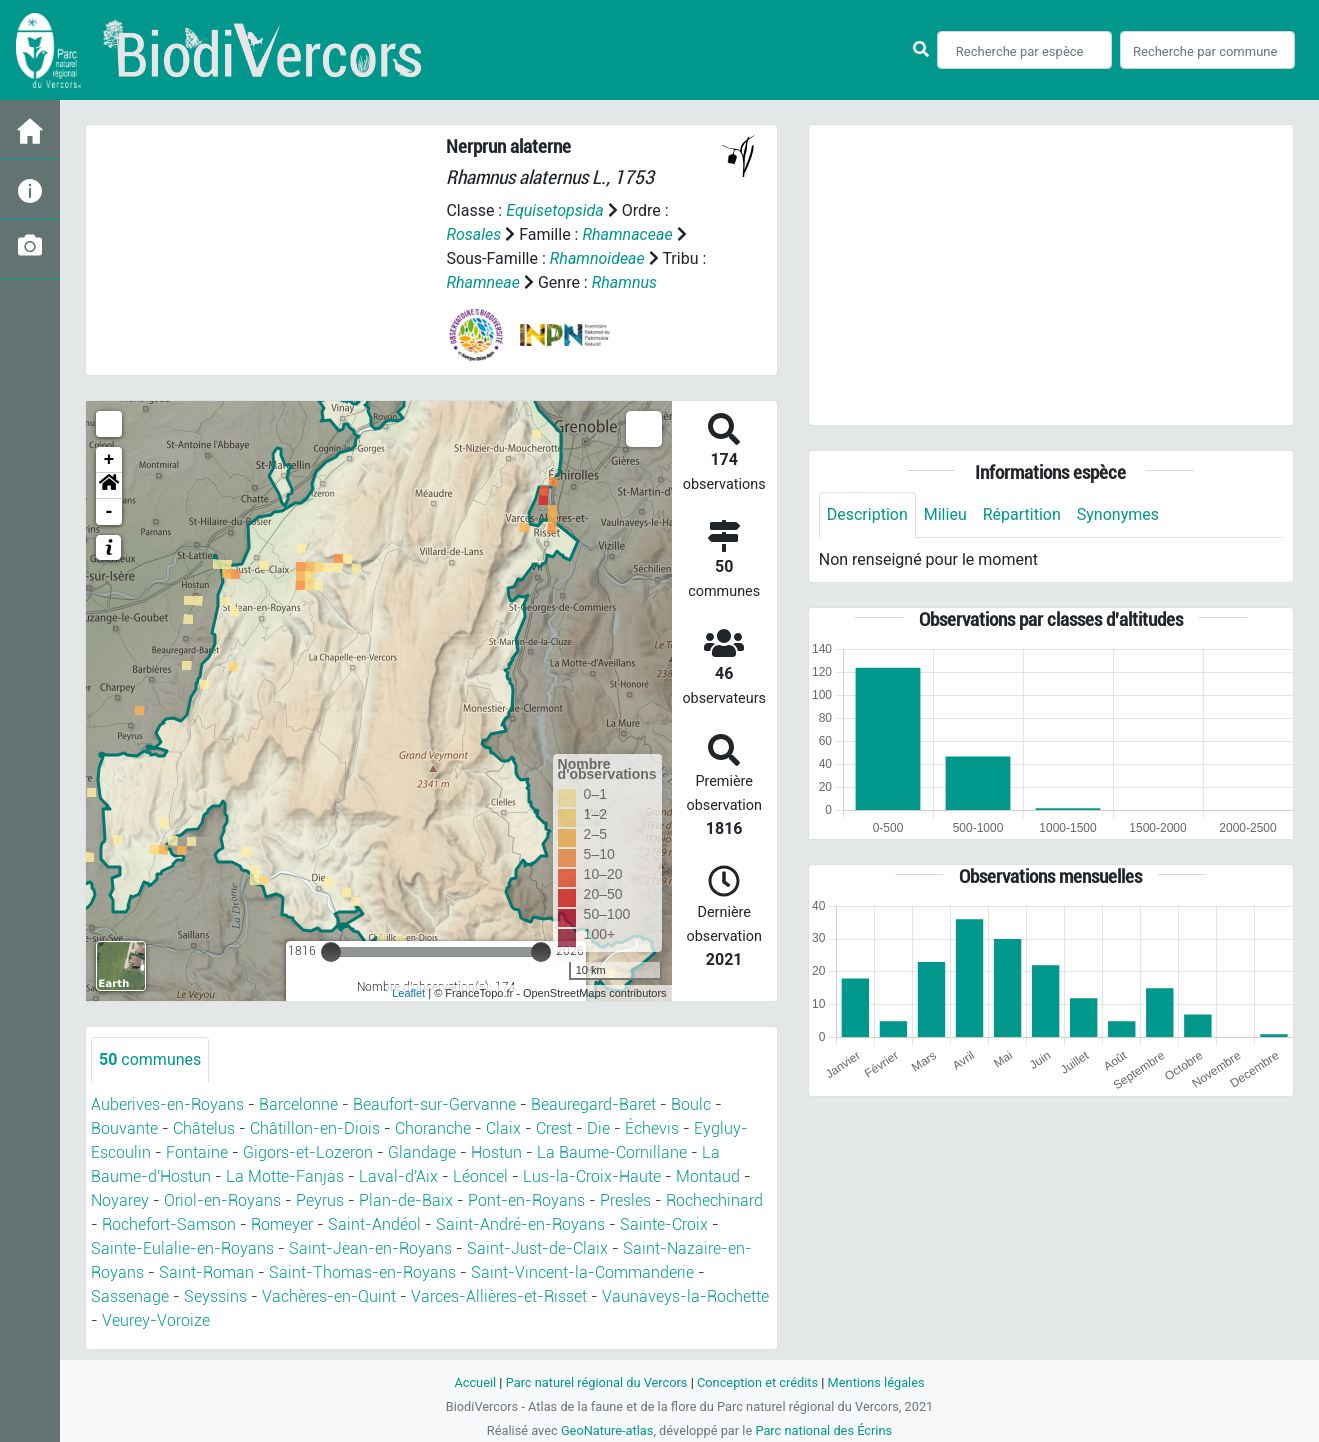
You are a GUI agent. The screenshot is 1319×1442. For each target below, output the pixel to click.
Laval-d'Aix (398, 1176)
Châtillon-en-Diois (315, 1128)
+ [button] (109, 460)
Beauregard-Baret (593, 1104)
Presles (625, 1200)
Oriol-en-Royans (222, 1200)
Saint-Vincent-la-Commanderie (582, 1272)
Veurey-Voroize (156, 1320)
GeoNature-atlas (607, 1430)
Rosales (473, 234)
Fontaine (197, 1152)
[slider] (331, 952)
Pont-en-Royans (526, 1200)
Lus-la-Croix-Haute (592, 1176)
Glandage (422, 1152)
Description (867, 514)
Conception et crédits (757, 1382)
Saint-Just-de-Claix (537, 1248)
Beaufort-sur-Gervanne (434, 1104)
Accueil (475, 1382)
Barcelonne (298, 1104)
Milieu (945, 514)
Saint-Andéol (374, 1224)
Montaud (708, 1176)
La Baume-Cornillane (612, 1152)
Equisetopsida (555, 210)
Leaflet (408, 993)
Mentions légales (876, 1382)
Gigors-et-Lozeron (308, 1152)
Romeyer (282, 1224)
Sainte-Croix (664, 1224)
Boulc (691, 1104)
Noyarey (120, 1200)
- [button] (109, 512)
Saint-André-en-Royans (520, 1224)
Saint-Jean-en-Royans (370, 1248)
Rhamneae (483, 282)
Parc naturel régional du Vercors (597, 1382)
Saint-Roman (206, 1272)
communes (150, 1059)
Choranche (433, 1128)
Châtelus (204, 1128)
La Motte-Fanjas (285, 1176)
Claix (503, 1128)
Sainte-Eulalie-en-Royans (182, 1248)
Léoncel (480, 1176)
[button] (109, 486)
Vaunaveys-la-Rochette (685, 1296)
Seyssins (215, 1296)
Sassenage (130, 1296)
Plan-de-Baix (406, 1200)
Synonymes (1118, 514)
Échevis (652, 1128)
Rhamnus (624, 282)
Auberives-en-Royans (167, 1104)
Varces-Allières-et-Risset (499, 1296)
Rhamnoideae (597, 258)
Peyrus (320, 1200)
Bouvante (124, 1128)
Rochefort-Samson (169, 1224)
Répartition (1022, 514)
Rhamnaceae (627, 234)
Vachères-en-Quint (329, 1296)
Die (598, 1128)
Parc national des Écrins (823, 1430)
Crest (554, 1128)
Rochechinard (714, 1200)
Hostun (496, 1152)
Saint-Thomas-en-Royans (362, 1272)
